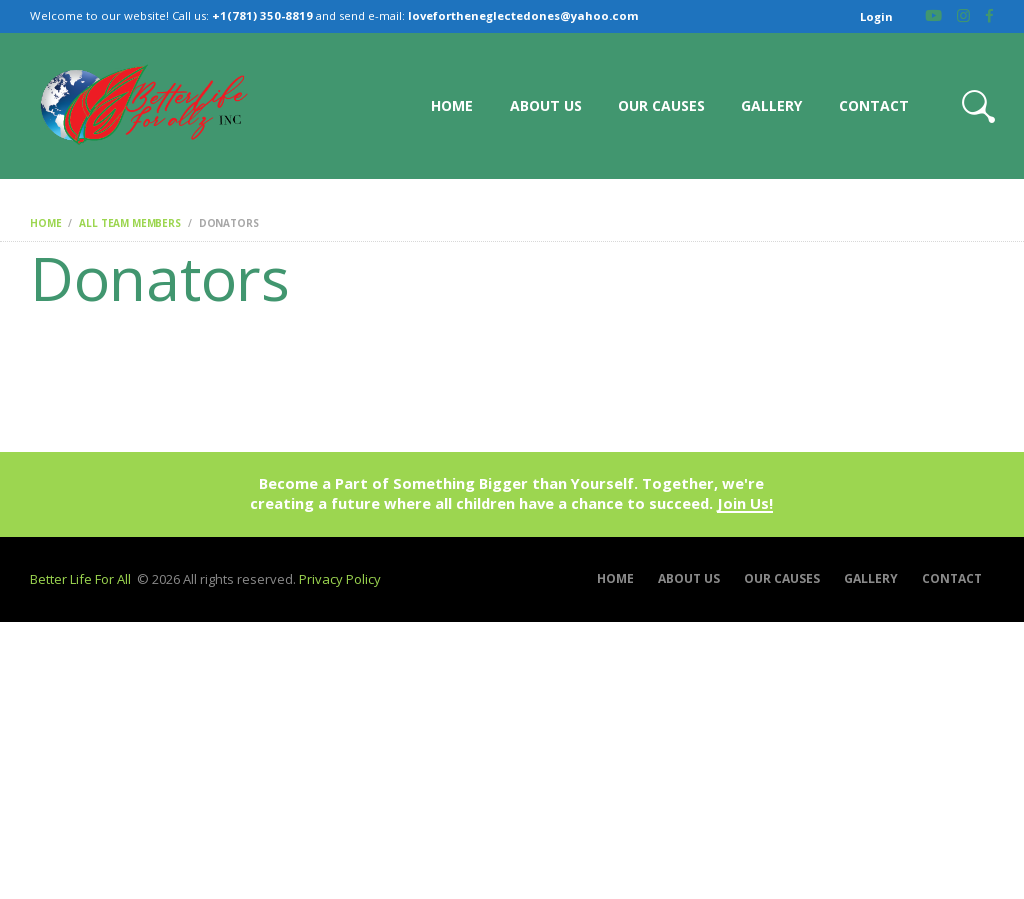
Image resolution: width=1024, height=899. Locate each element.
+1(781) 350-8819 (262, 15)
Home (45, 223)
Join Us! (745, 504)
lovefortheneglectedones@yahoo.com (523, 15)
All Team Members (130, 223)
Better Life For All (80, 579)
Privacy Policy (340, 579)
